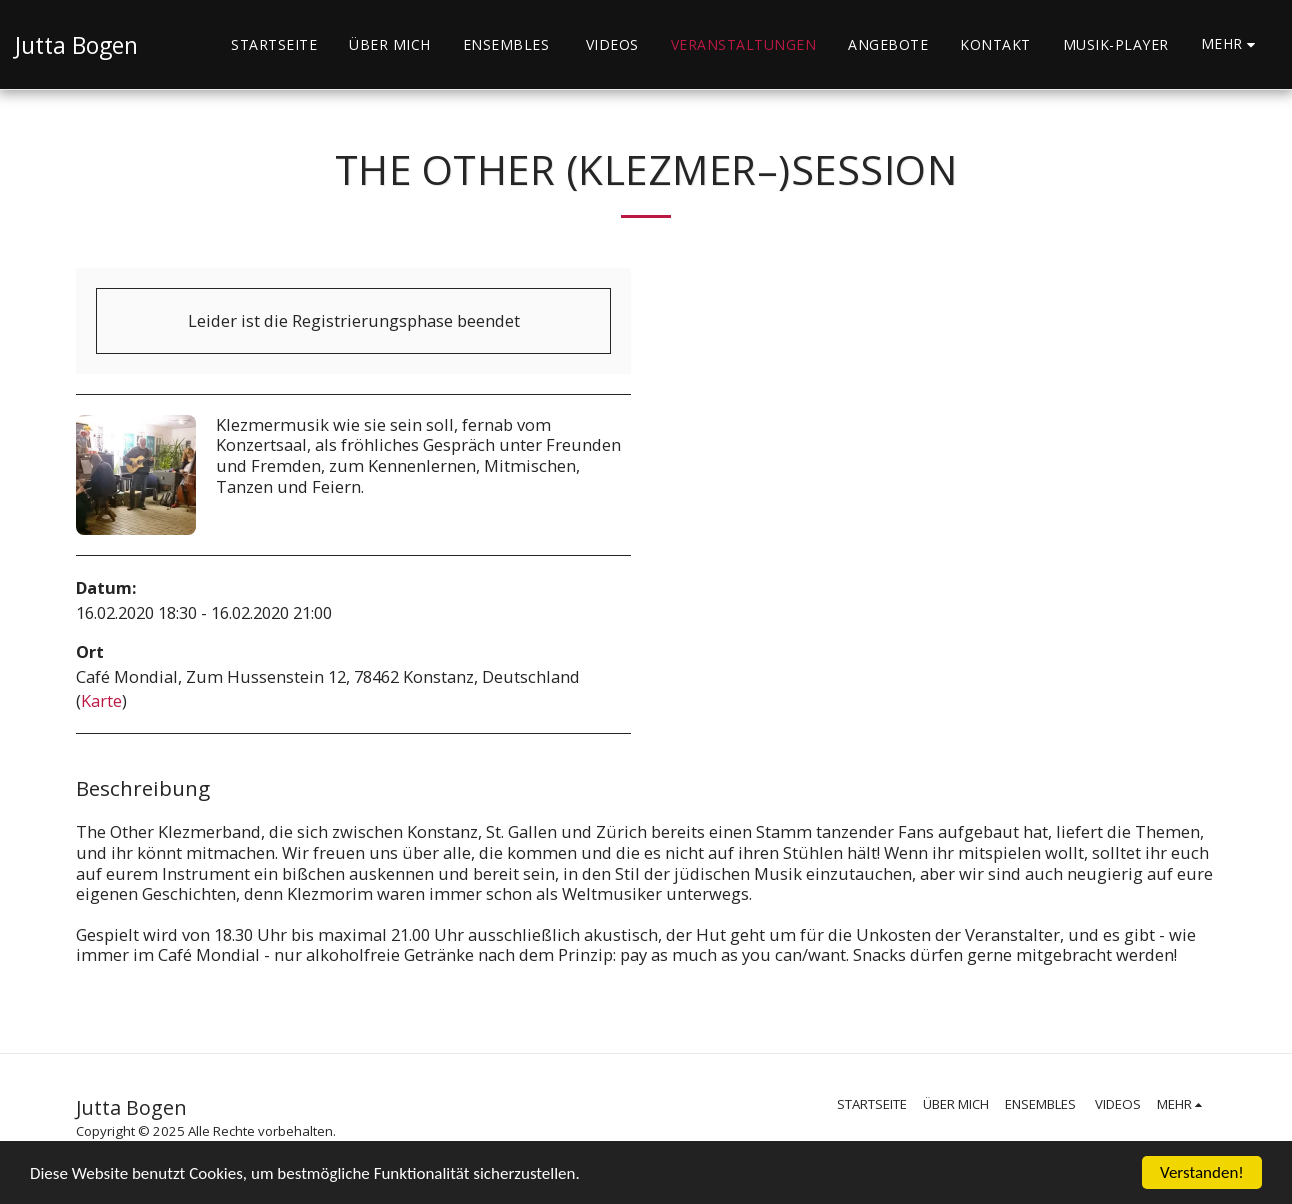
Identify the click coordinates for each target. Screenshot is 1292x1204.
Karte (101, 700)
